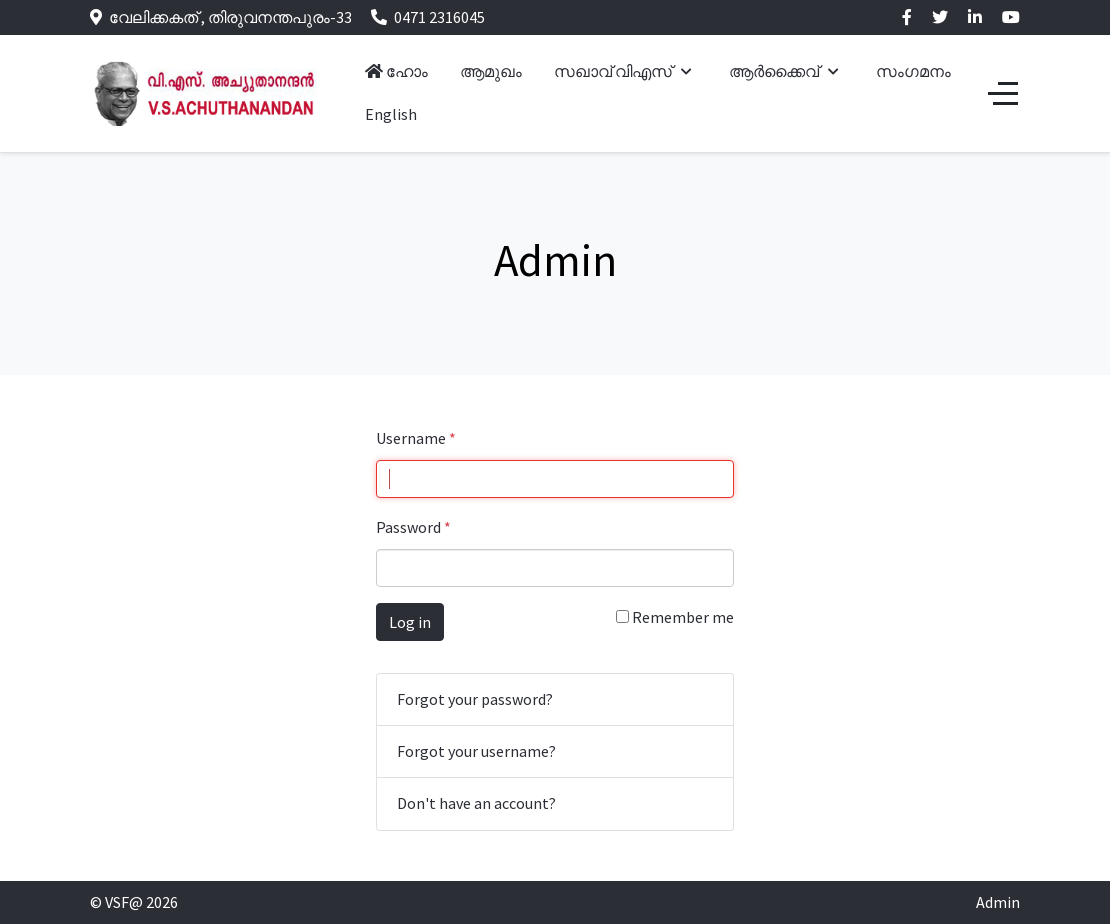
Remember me (675, 617)
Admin (998, 902)
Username (416, 438)
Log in (410, 622)
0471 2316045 (439, 17)
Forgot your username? (476, 751)
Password (413, 527)
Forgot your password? (475, 699)
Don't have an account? (476, 803)
